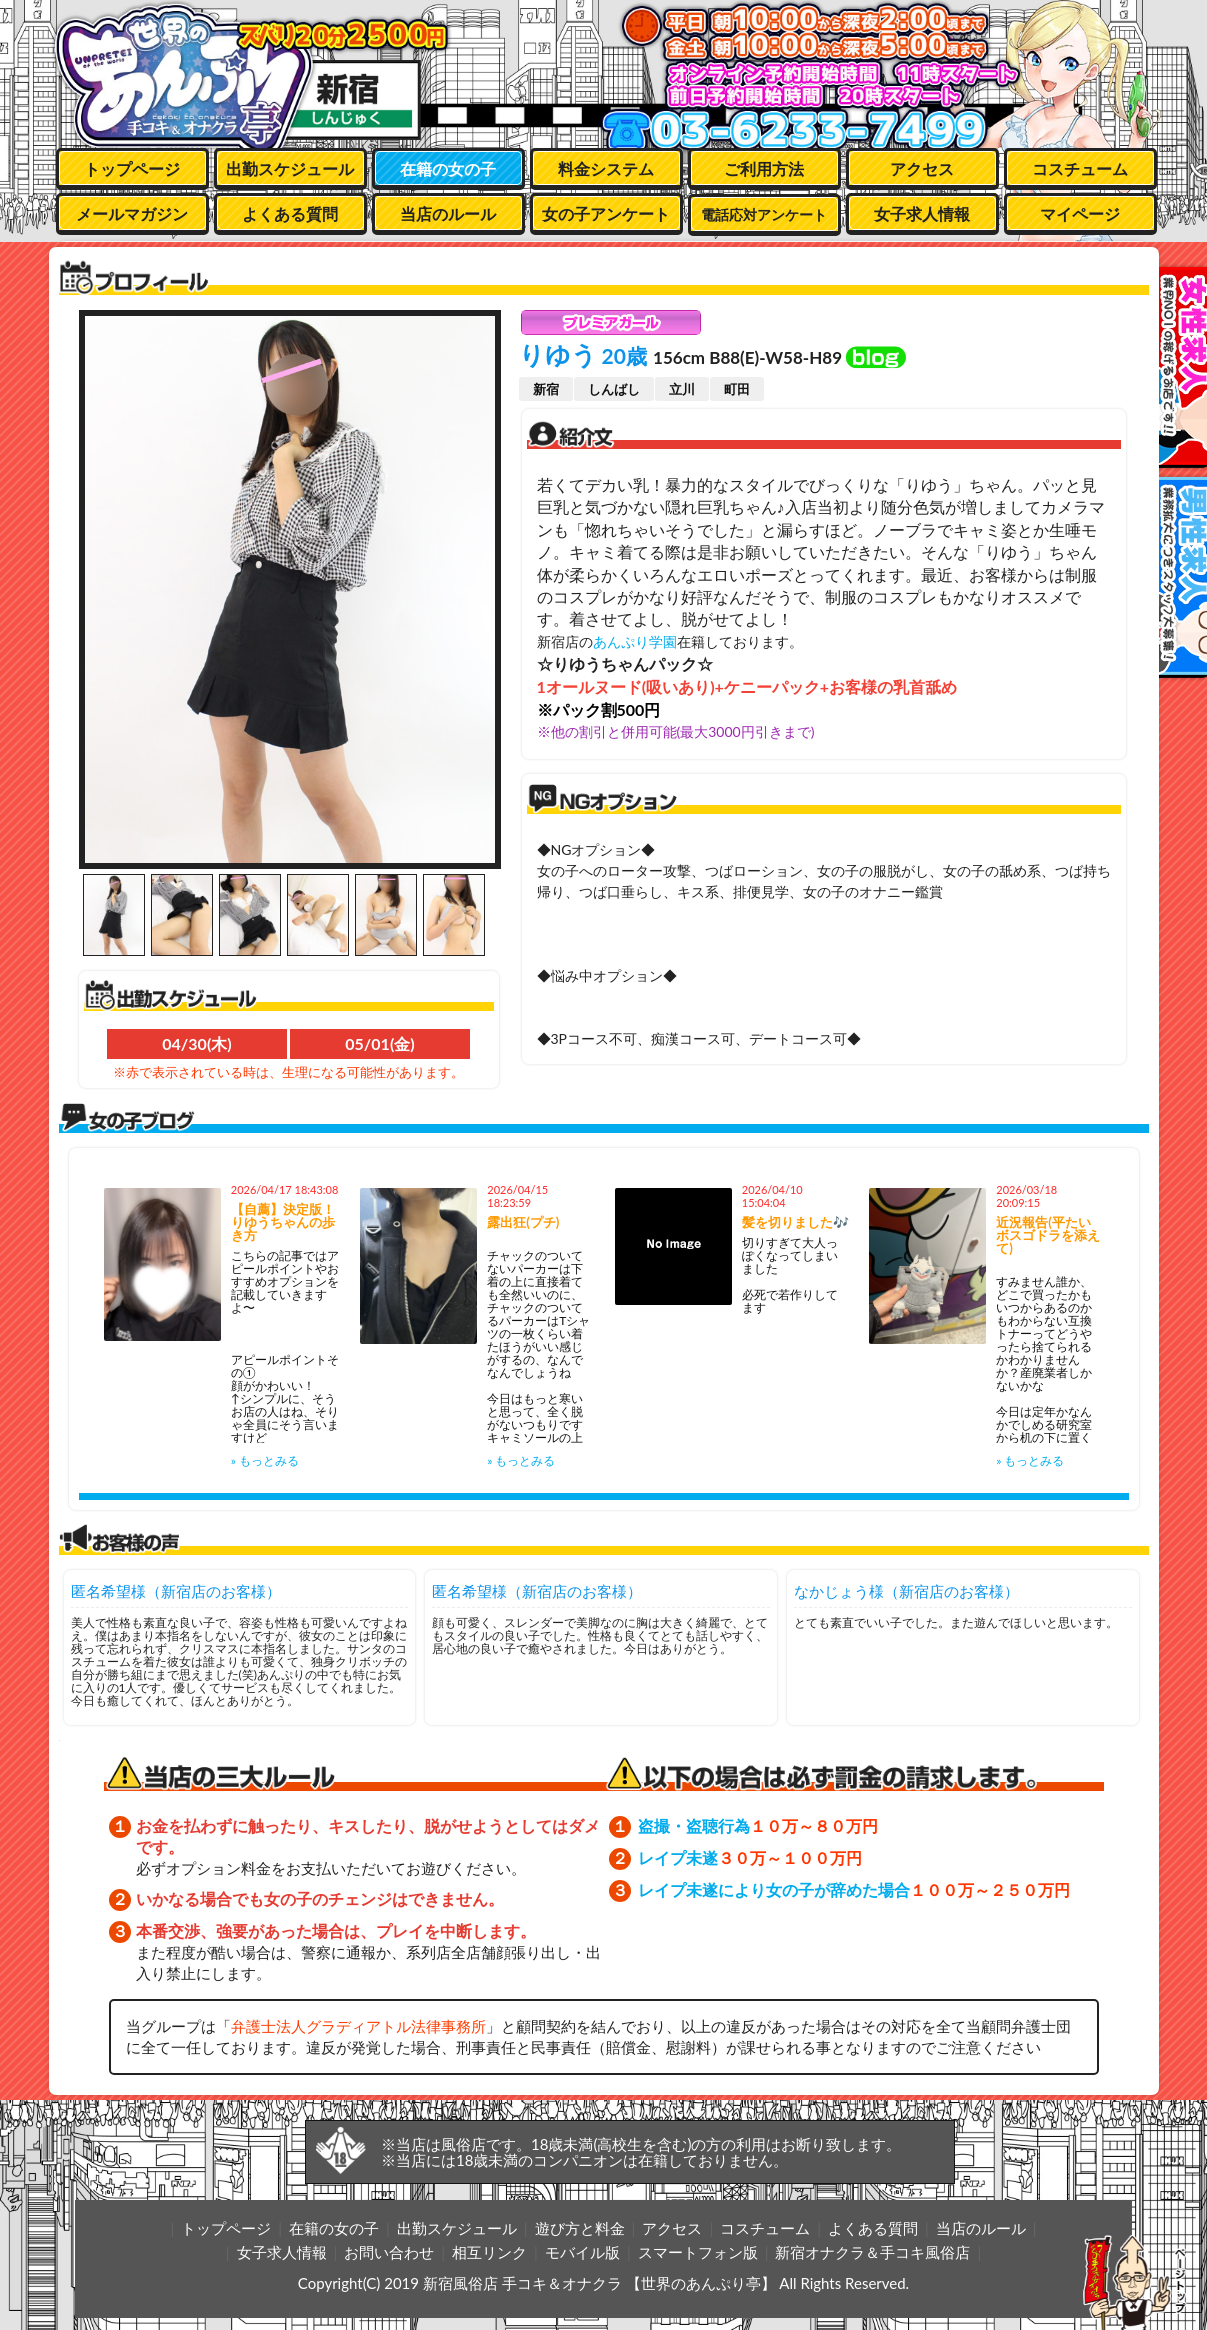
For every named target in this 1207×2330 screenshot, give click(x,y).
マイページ (1080, 213)
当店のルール (448, 213)
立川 (682, 389)
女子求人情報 (922, 213)
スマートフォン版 (698, 2252)
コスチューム (1080, 168)
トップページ (132, 168)
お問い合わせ (389, 2252)
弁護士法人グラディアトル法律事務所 (358, 2026)
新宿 (546, 389)
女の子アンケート (606, 213)
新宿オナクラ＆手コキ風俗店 (872, 2252)
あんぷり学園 (635, 641)
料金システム (606, 168)
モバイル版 (582, 2252)
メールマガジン (132, 213)
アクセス (922, 168)
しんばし (614, 389)
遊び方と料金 (580, 2228)
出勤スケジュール (290, 168)
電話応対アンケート (764, 214)
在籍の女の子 (448, 168)
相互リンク (489, 2252)
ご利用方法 (764, 168)
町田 (737, 389)
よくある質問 (290, 213)
